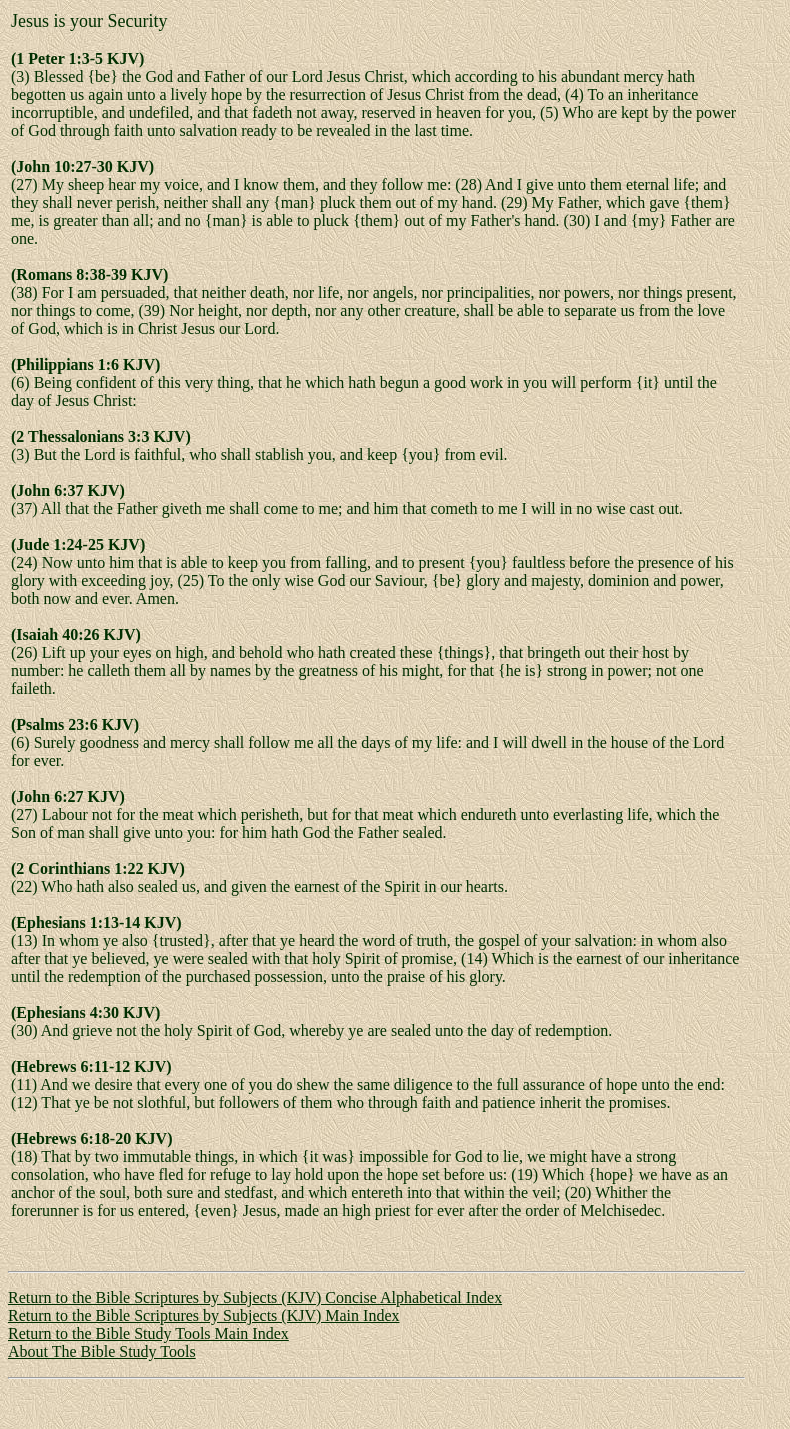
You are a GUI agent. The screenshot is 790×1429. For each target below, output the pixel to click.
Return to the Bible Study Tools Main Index (148, 1333)
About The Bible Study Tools (102, 1351)
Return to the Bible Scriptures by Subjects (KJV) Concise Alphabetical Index (255, 1297)
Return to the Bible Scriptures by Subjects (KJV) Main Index (204, 1315)
